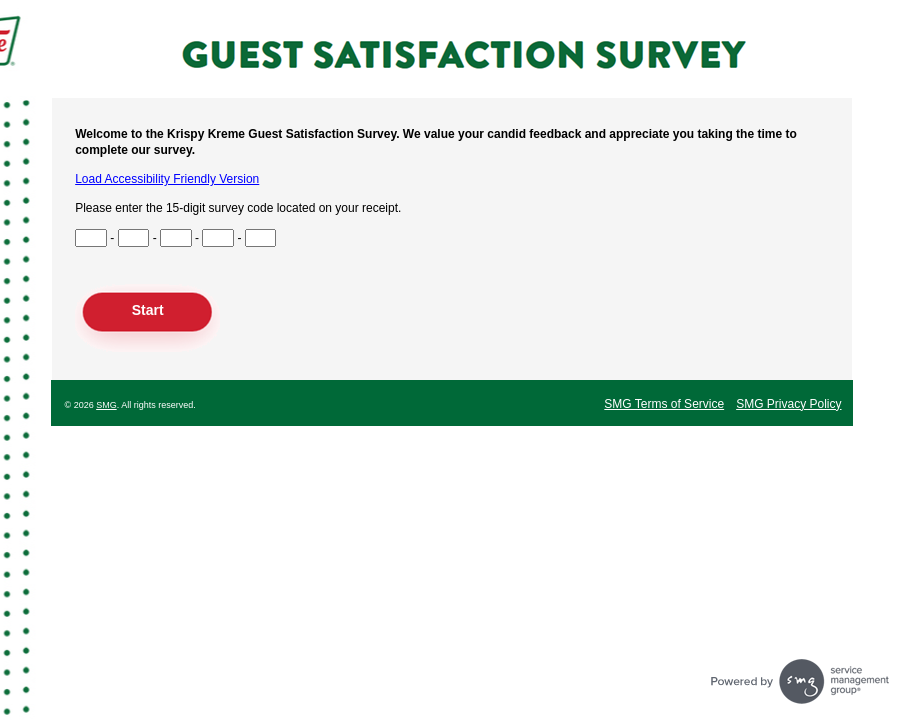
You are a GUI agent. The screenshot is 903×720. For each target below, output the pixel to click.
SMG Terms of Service (664, 404)
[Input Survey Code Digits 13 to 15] (261, 238)
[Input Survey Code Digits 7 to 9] (176, 238)
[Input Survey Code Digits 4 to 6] (134, 238)
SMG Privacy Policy (788, 404)
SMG (106, 405)
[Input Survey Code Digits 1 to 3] (91, 238)
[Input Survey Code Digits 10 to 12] (218, 238)
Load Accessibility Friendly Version (167, 179)
